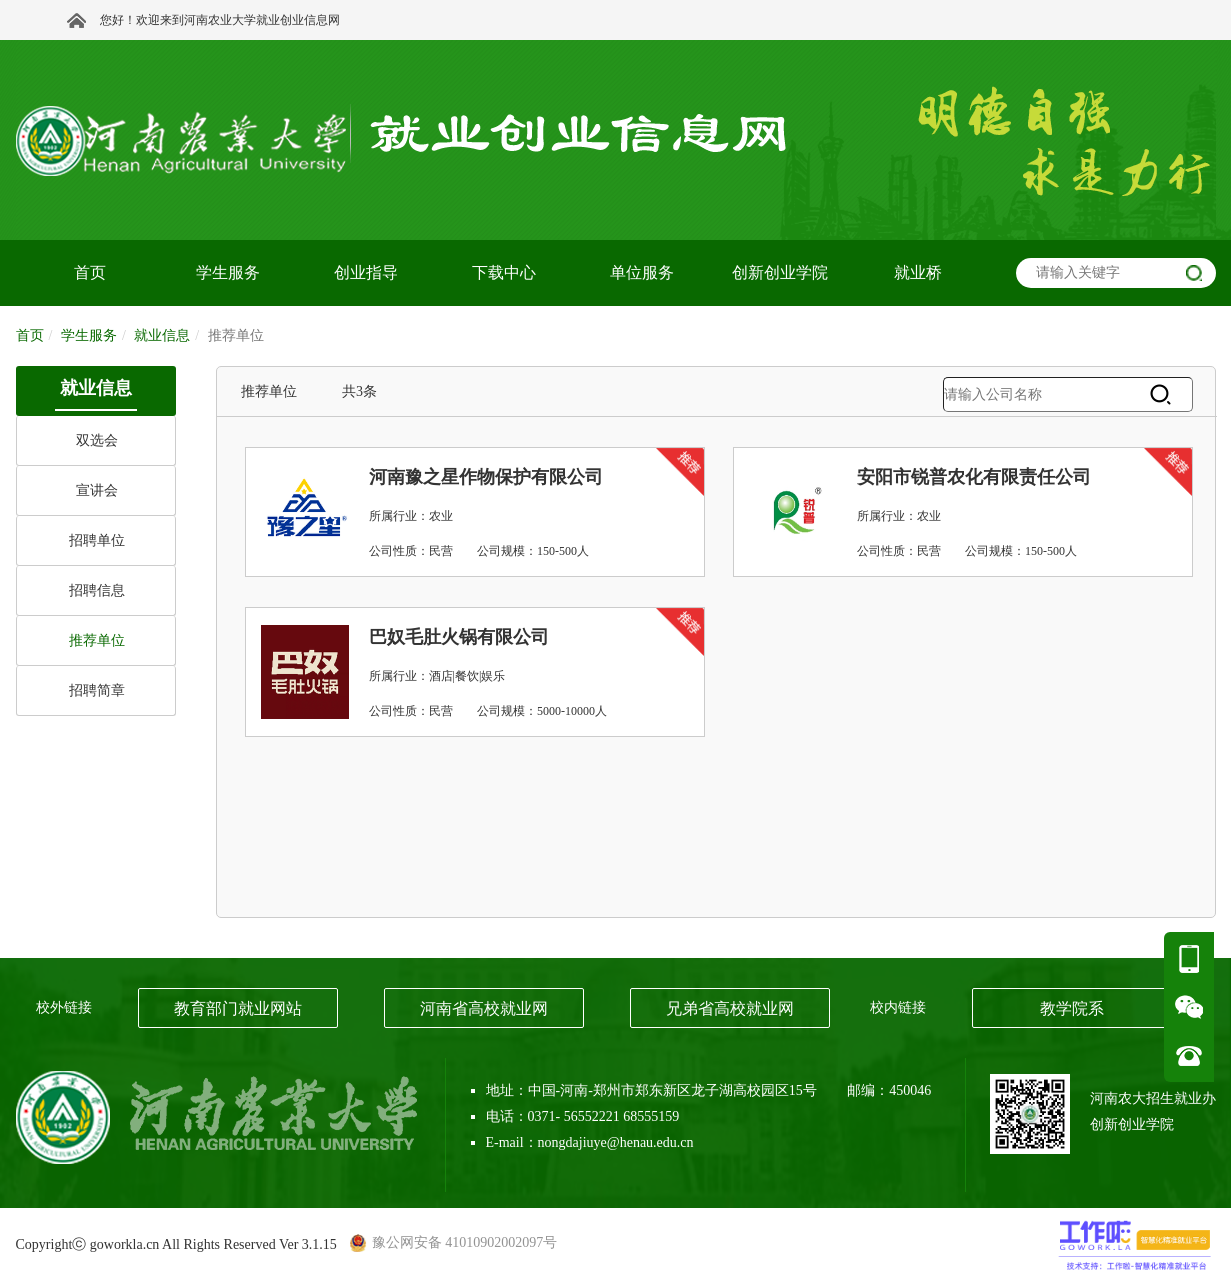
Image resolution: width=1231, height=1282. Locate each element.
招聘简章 (97, 690)
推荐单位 (97, 640)
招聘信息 (97, 590)
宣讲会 (97, 490)
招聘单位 (97, 540)
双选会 (97, 440)
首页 (30, 335)
